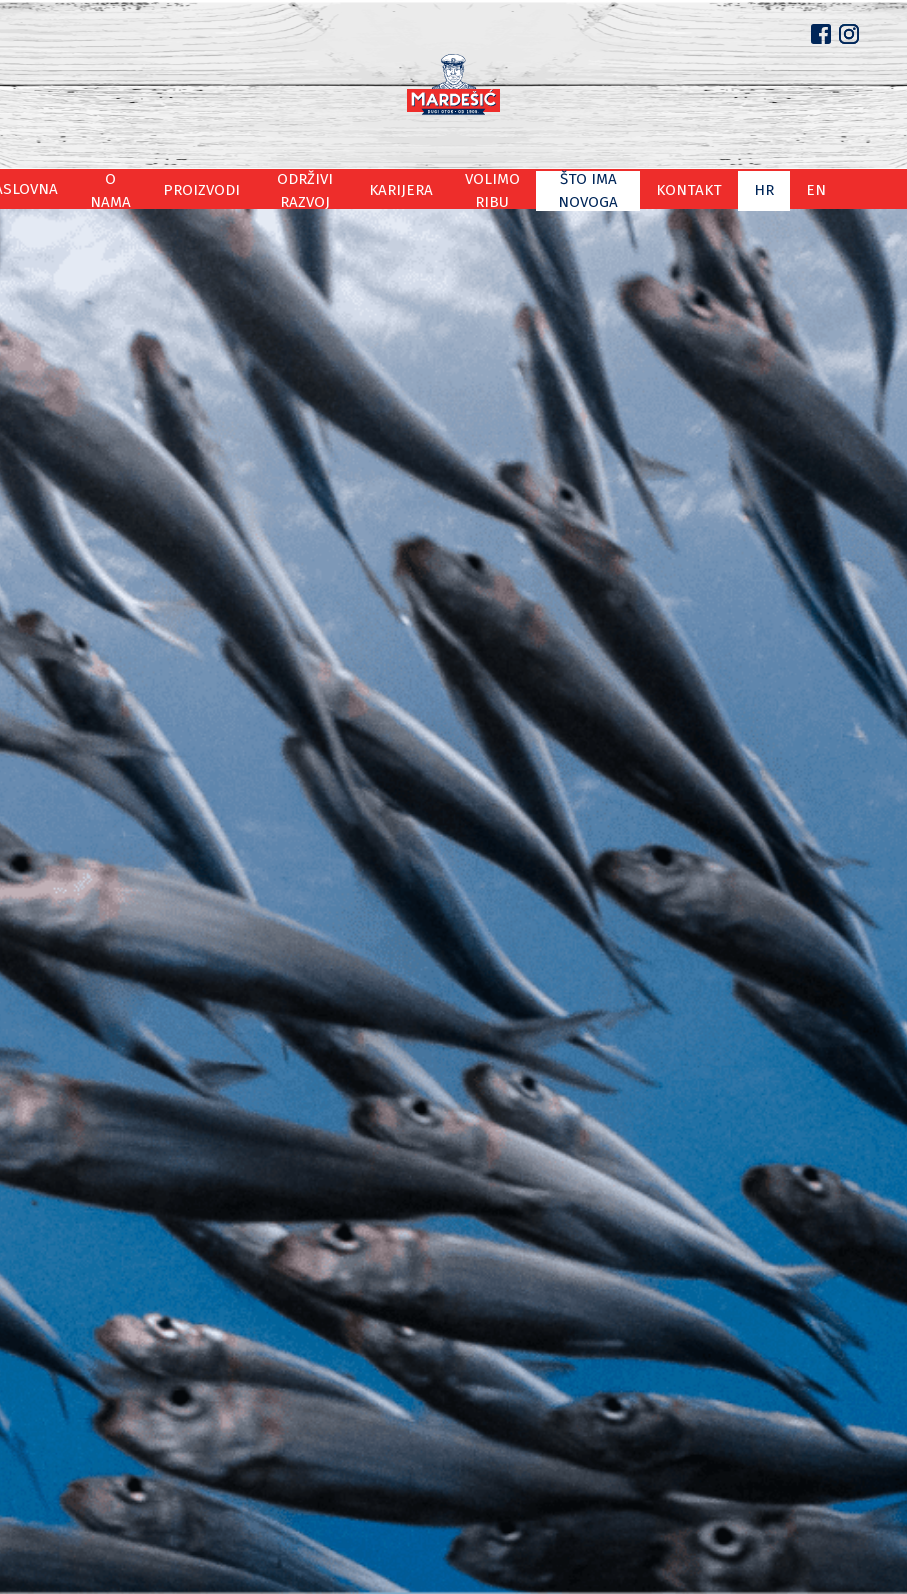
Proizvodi (217, 189)
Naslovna (51, 189)
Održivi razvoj (322, 189)
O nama (133, 189)
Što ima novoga (629, 189)
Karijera (422, 189)
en (846, 189)
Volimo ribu (513, 189)
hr (799, 189)
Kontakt (734, 189)
